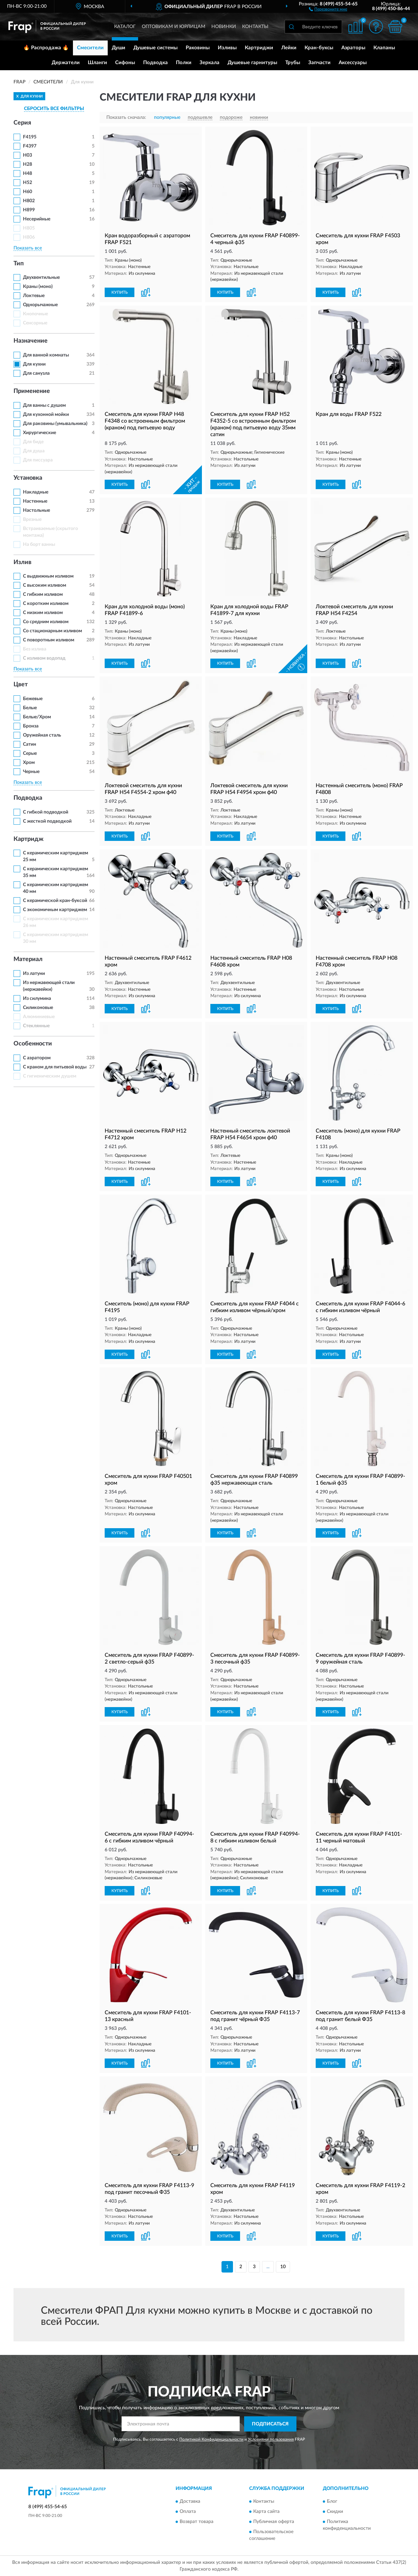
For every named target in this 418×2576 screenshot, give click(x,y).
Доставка (190, 2501)
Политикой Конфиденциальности (211, 2439)
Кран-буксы (319, 47)
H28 (27, 164)
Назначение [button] (31, 341)
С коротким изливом (46, 603)
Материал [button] (28, 959)
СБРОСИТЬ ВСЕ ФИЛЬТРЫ (54, 108)
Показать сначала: (126, 117)
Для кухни (34, 364)
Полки (183, 62)
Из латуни (34, 973)
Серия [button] (22, 123)
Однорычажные (40, 304)
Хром (29, 762)
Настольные (36, 510)
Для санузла (36, 373)
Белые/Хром (37, 717)
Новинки (223, 26)
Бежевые (33, 698)
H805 (29, 228)
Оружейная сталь (42, 735)
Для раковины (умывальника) (55, 423)
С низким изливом (43, 612)
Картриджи (259, 47)
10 (283, 2266)
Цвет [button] (21, 685)
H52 (27, 182)
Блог (332, 2501)
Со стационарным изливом (52, 631)
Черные (31, 771)
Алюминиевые (39, 1016)
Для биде (33, 442)
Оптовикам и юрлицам (173, 26)
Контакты (255, 26)
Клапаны (384, 47)
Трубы (292, 62)
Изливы (227, 47)
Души (118, 47)
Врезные (32, 519)
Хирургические (39, 432)
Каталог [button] (125, 26)
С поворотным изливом (48, 640)
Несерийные (36, 219)
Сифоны (125, 62)
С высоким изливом (44, 585)
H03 (27, 155)
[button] (328, 9)
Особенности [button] (33, 1044)
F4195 (29, 137)
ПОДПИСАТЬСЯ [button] (270, 2424)
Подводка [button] (28, 798)
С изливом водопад (44, 658)
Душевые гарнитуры (252, 62)
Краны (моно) (38, 286)
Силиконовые (38, 1007)
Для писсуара (38, 460)
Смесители (90, 47)
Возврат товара (196, 2522)
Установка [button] (28, 478)
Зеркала (209, 62)
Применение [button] (32, 391)
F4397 (29, 146)
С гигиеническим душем (49, 1076)
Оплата (188, 2511)
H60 (27, 191)
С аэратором (37, 1058)
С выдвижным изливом (48, 576)
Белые (30, 708)
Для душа (34, 451)
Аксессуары (353, 62)
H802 (29, 200)
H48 (27, 173)
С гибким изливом (43, 594)
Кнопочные (35, 314)
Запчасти (319, 62)
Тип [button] (19, 264)
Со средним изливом (46, 621)
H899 (29, 210)
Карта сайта (266, 2511)
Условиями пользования (271, 2439)
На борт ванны (39, 544)
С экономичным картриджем (55, 909)
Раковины (198, 47)
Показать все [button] (28, 248)
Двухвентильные (41, 277)
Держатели (66, 62)
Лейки (288, 47)
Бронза (30, 726)
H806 (29, 237)
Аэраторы (353, 47)
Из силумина (37, 998)
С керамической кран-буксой (55, 900)
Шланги (97, 62)
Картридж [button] (29, 839)
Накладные (35, 492)
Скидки (335, 2511)
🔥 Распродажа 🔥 (46, 47)
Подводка (155, 62)
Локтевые (34, 295)
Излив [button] (22, 562)
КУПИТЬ (119, 292)
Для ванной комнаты (46, 355)
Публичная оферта (273, 2522)
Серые (30, 753)
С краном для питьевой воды (54, 1067)
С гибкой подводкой (45, 812)
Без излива (34, 649)
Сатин (29, 744)
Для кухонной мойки (46, 414)
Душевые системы (155, 47)
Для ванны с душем (44, 405)
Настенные (35, 501)
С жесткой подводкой (47, 821)
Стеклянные (36, 1026)
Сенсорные (35, 323)
